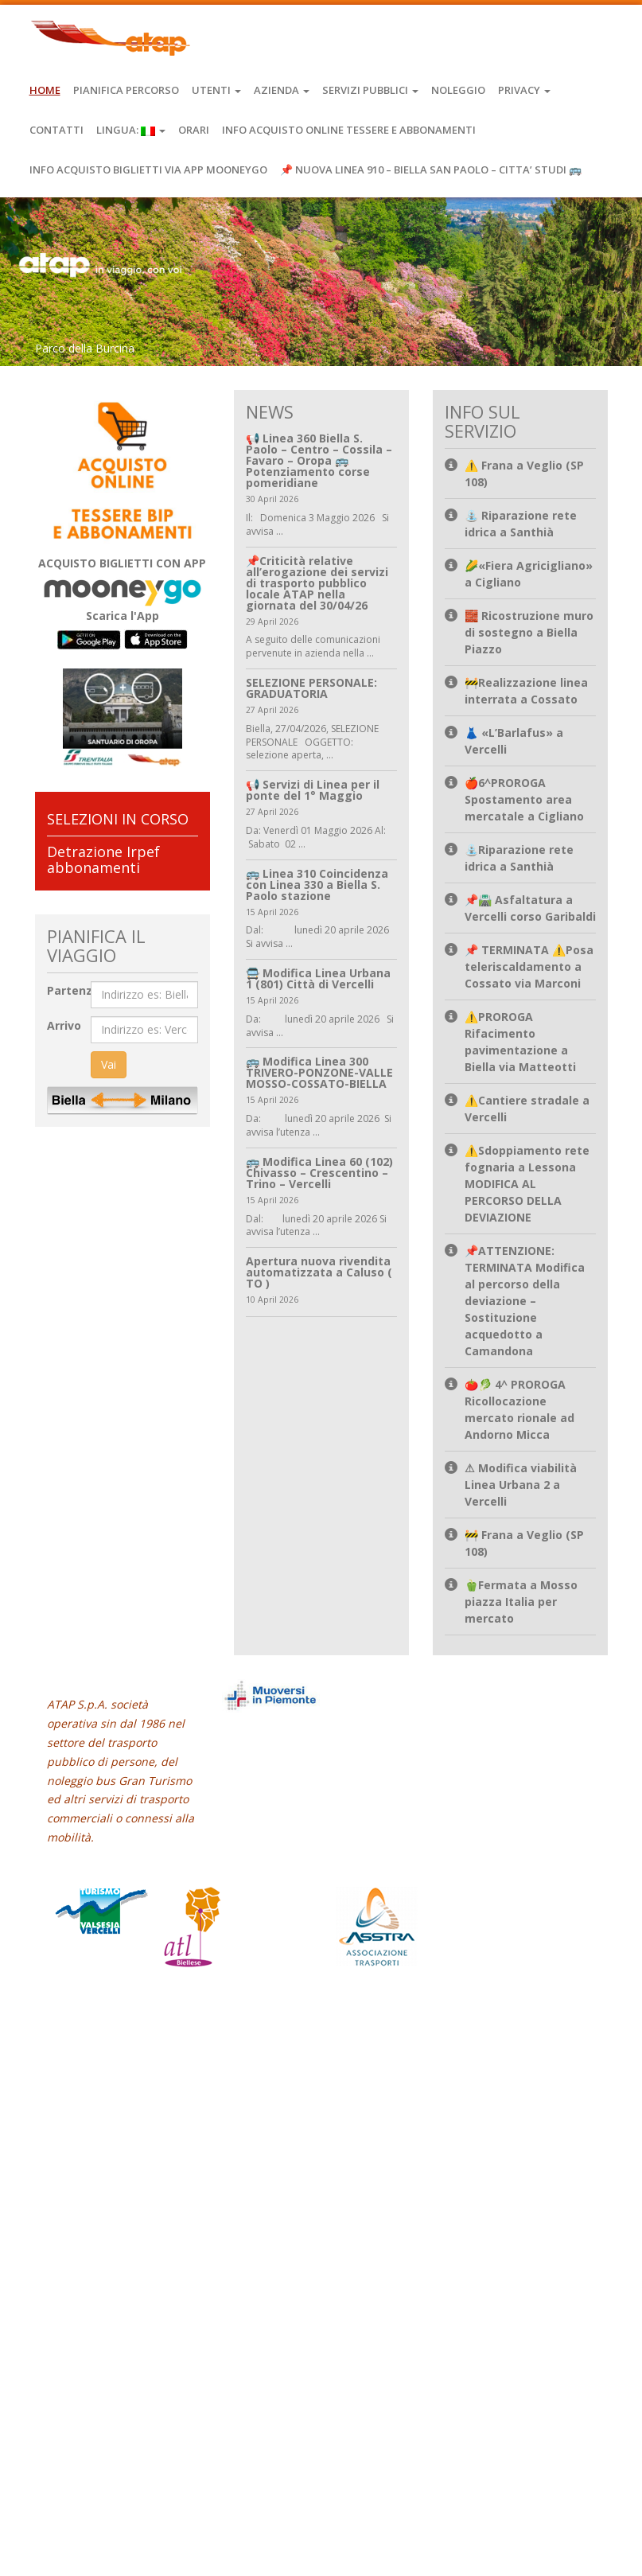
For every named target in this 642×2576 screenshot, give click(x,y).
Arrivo (64, 1025)
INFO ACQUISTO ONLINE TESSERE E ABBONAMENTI (349, 130)
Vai (108, 1064)
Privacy (524, 90)
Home (44, 90)
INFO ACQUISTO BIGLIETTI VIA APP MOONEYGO (148, 169)
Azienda (281, 90)
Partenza (73, 990)
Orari (193, 130)
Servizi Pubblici (370, 90)
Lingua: (130, 130)
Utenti (216, 90)
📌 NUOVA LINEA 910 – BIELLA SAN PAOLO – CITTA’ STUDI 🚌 (431, 169)
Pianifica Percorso (126, 90)
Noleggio (458, 90)
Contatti (56, 130)
